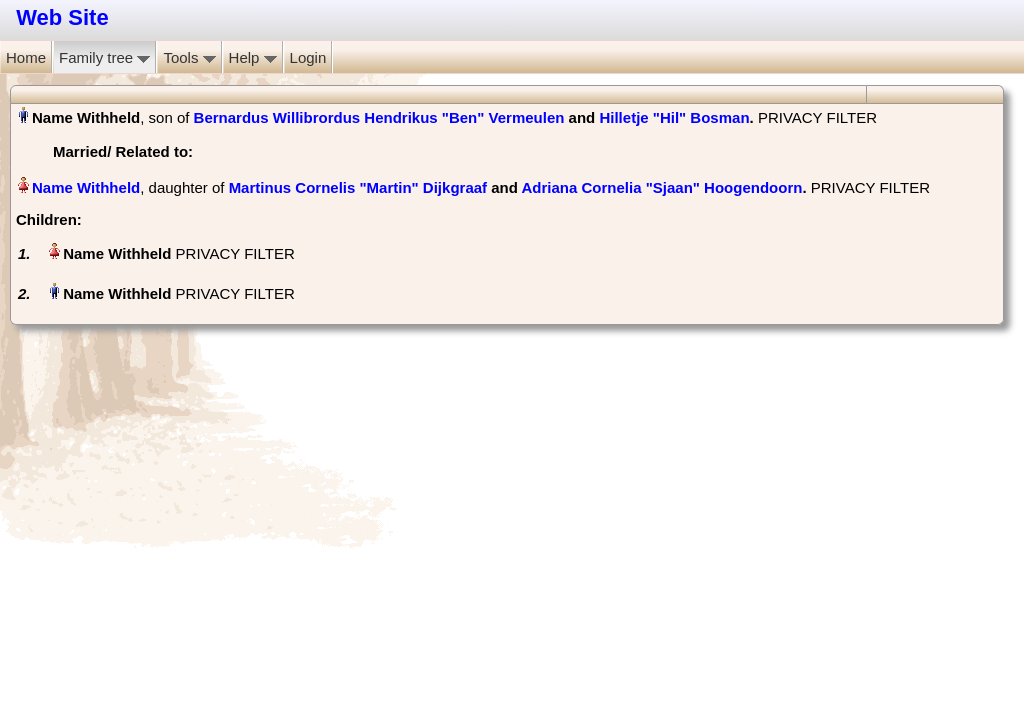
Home (26, 57)
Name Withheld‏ (86, 187)
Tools (189, 57)
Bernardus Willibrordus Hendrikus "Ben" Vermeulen (379, 117)
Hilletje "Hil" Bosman (674, 117)
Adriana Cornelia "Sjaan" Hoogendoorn (662, 187)
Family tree (104, 57)
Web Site (62, 17)
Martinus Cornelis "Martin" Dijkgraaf (358, 187)
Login (308, 57)
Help (253, 57)
